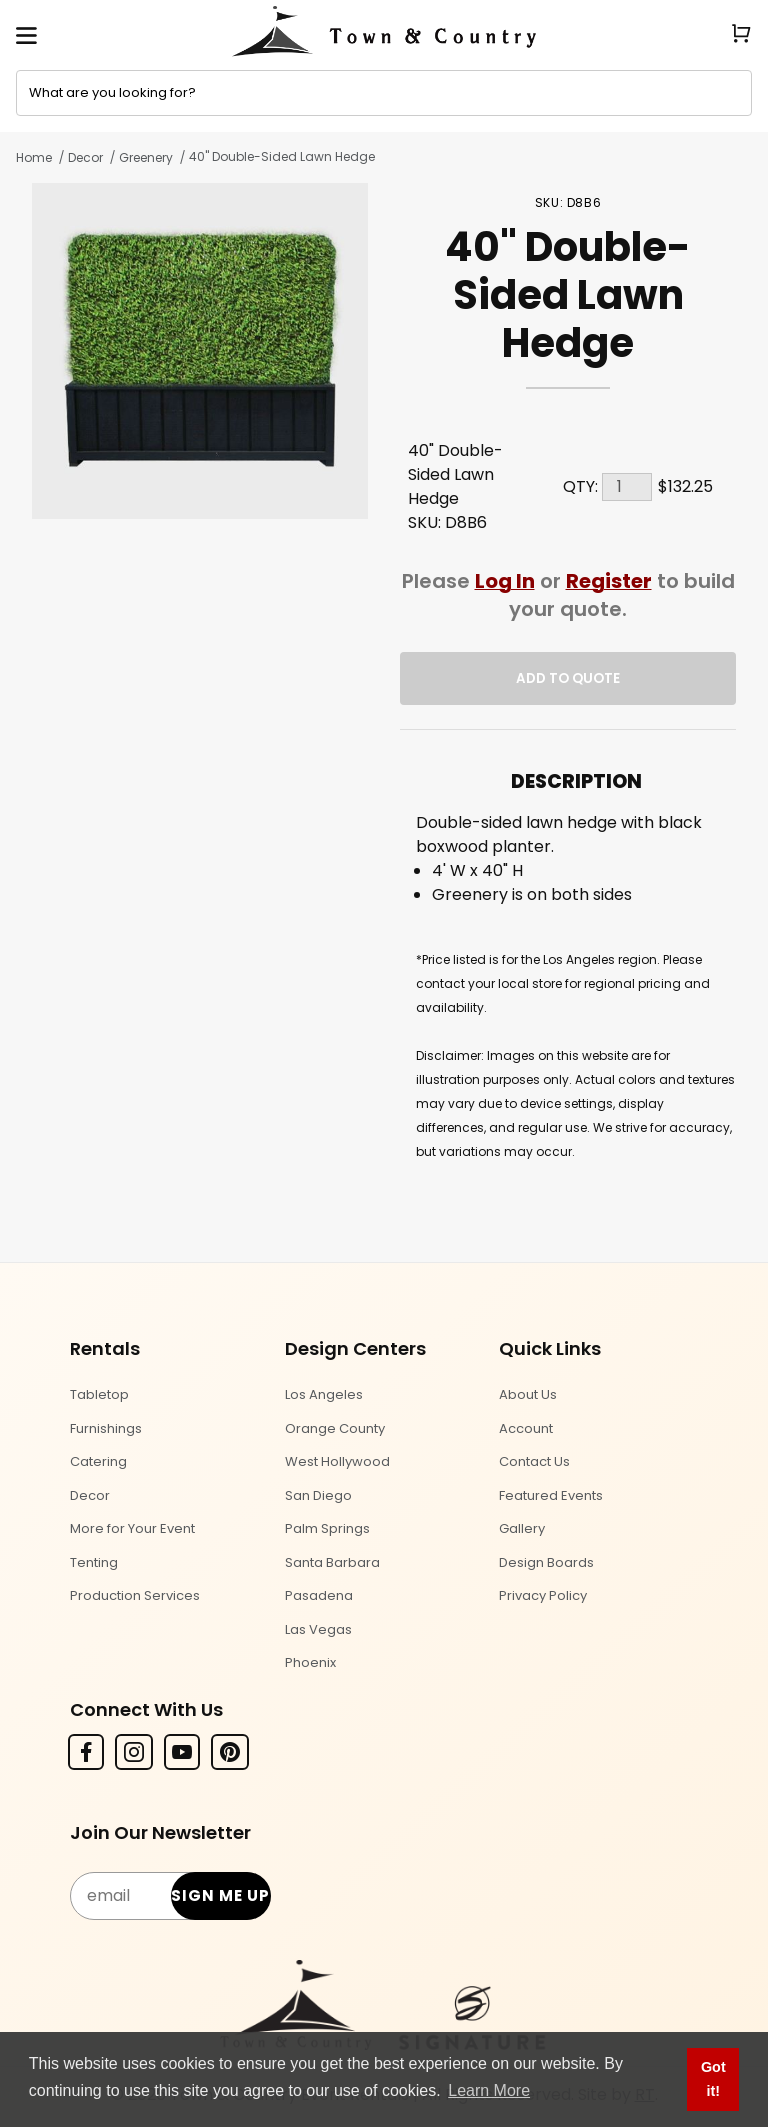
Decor (85, 157)
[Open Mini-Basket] (749, 33)
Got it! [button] (713, 2079)
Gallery (522, 1528)
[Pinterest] (230, 1752)
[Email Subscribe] (169, 1896)
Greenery (146, 157)
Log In (505, 581)
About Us (528, 1394)
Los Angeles (324, 1394)
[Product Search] (384, 93)
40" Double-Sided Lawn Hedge (282, 156)
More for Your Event (132, 1528)
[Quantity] (627, 487)
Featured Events (551, 1495)
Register (609, 581)
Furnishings (106, 1428)
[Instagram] (134, 1752)
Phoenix (310, 1662)
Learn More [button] (489, 2090)
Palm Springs (327, 1528)
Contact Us (534, 1461)
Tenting (94, 1562)
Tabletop (99, 1394)
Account (526, 1428)
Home (34, 157)
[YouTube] (182, 1752)
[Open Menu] (26, 35)
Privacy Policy (543, 1595)
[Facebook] (86, 1752)
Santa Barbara (332, 1562)
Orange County (335, 1428)
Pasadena (319, 1595)
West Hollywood (337, 1461)
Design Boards (546, 1562)
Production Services (135, 1595)
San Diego (318, 1495)
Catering (98, 1461)
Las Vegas (318, 1629)
